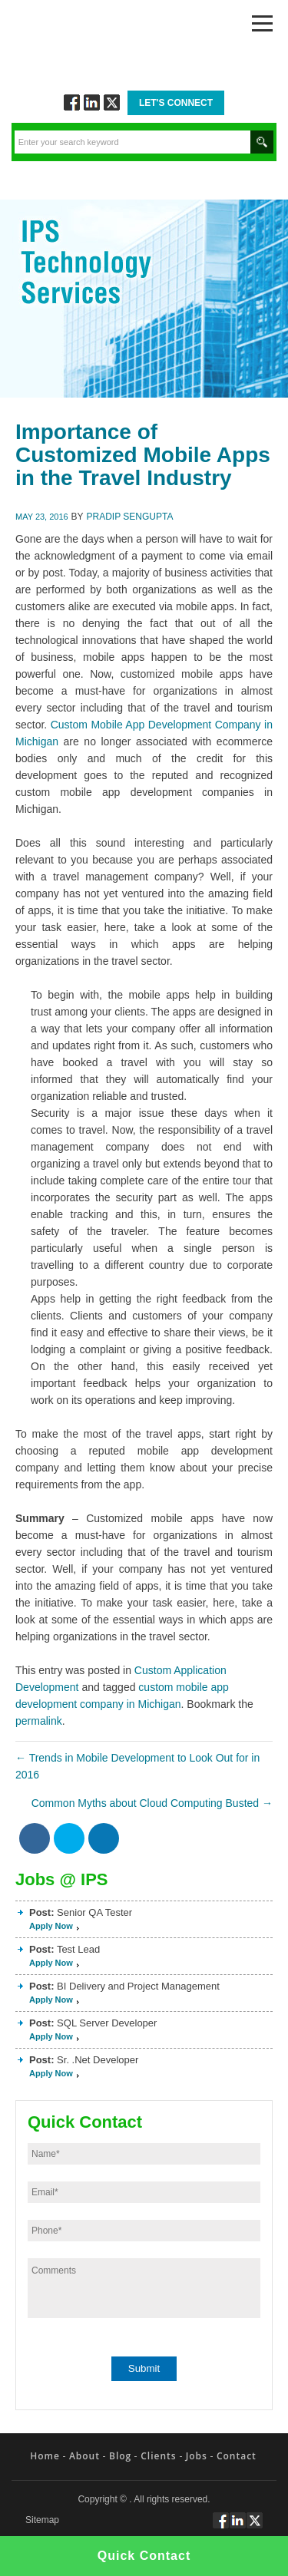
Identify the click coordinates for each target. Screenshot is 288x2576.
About (84, 2455)
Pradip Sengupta (130, 516)
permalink (38, 1721)
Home (45, 2455)
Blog (120, 2455)
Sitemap (42, 2520)
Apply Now (51, 1925)
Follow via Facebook (72, 102)
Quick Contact (144, 2555)
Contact (237, 2455)
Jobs (196, 2455)
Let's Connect (176, 102)
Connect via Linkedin (92, 102)
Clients (158, 2455)
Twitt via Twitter (112, 102)
